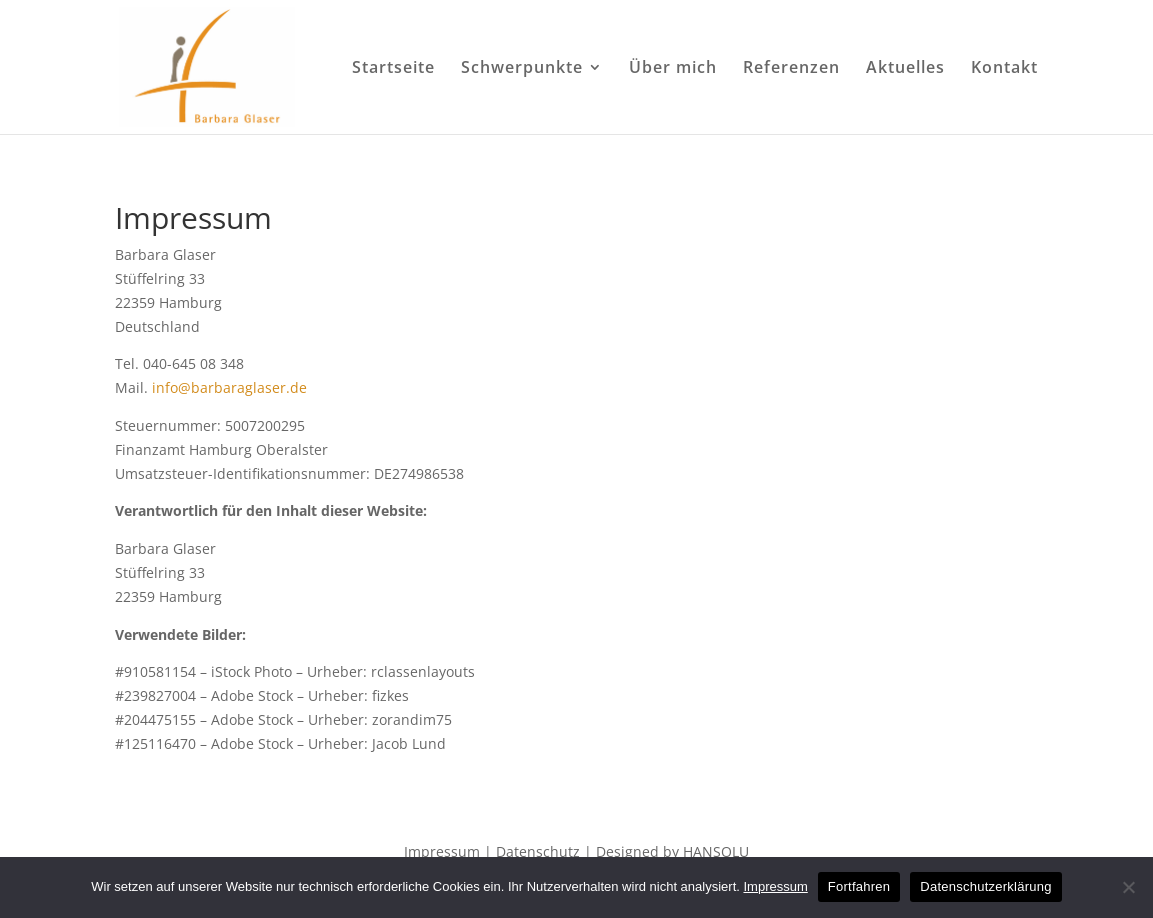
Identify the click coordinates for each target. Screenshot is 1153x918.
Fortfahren (859, 886)
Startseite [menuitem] (393, 69)
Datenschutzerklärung (985, 886)
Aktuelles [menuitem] (905, 69)
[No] (1128, 887)
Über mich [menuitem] (673, 69)
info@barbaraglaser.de (229, 387)
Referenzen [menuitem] (791, 69)
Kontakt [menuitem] (1004, 69)
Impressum (442, 851)
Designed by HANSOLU (672, 851)
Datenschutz (538, 851)
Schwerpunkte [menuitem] (522, 69)
